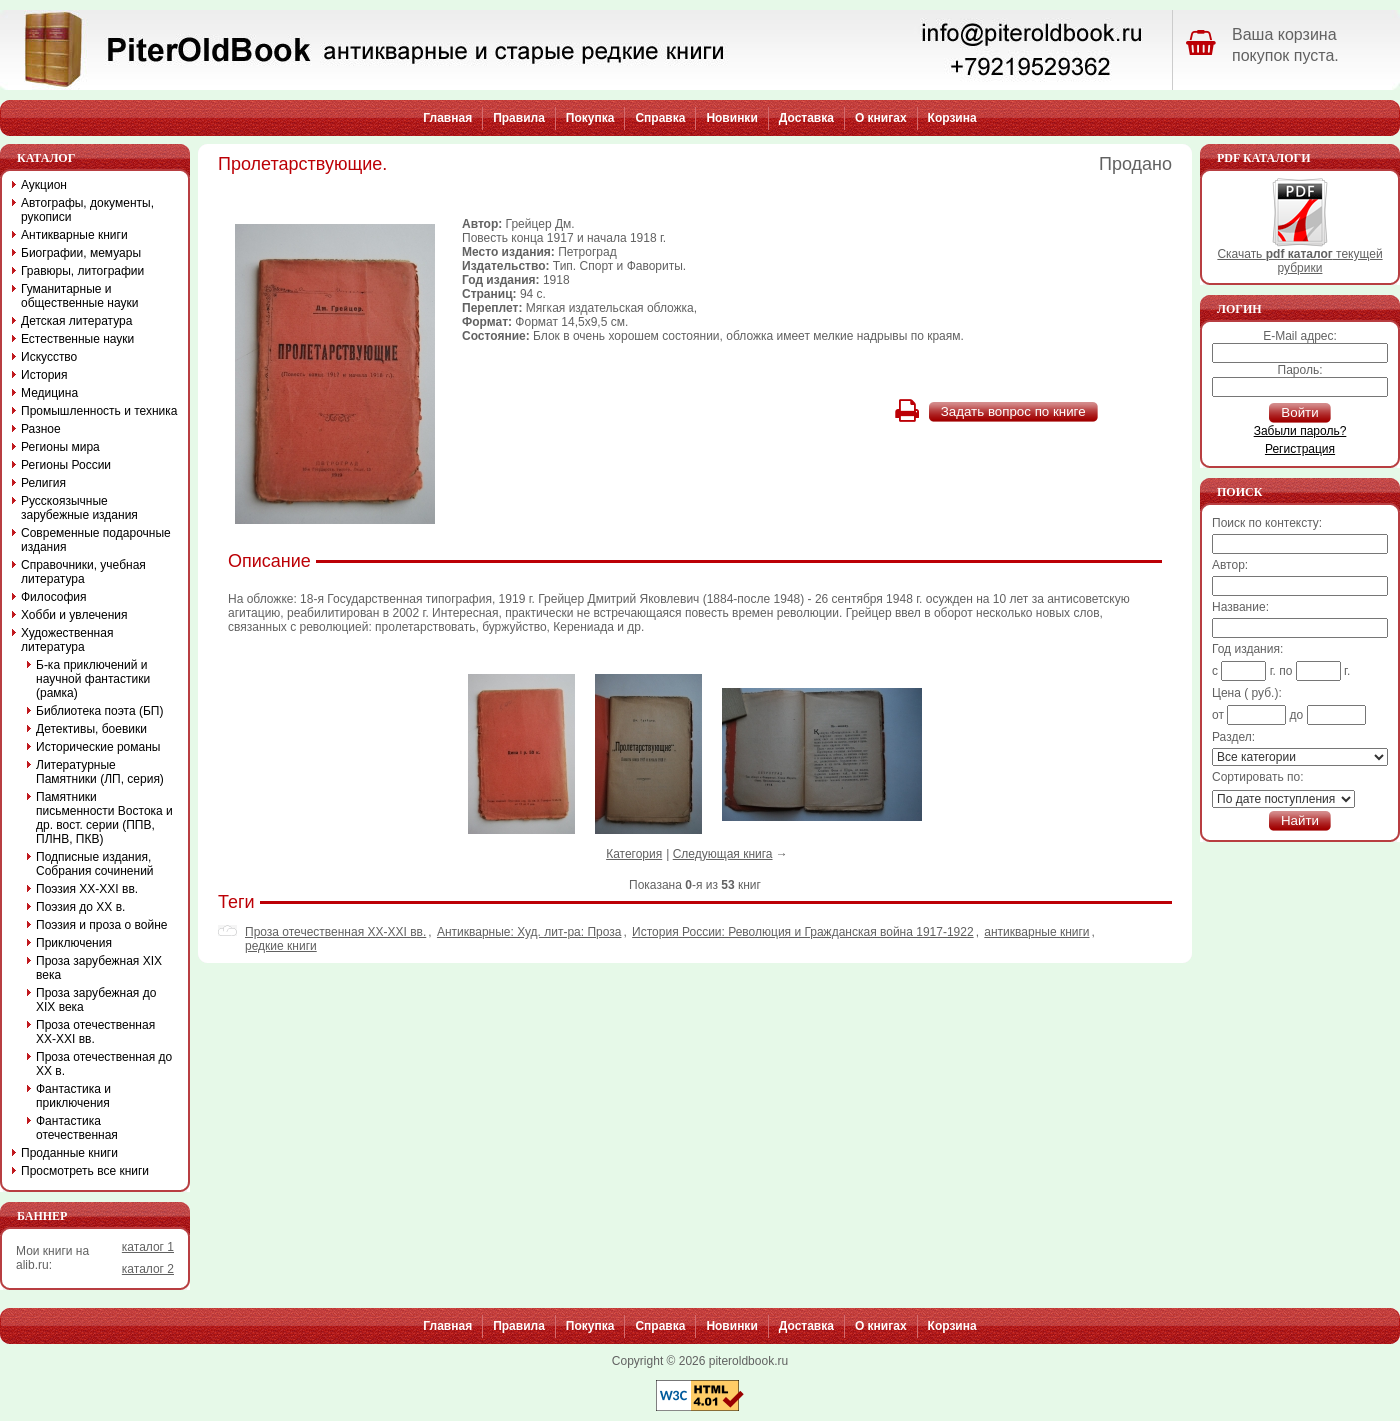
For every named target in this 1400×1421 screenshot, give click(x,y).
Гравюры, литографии (82, 271)
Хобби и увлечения (74, 615)
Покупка (590, 118)
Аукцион (44, 185)
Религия (43, 483)
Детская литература (76, 321)
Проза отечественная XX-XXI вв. (335, 932)
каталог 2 (148, 1269)
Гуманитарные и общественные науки (79, 296)
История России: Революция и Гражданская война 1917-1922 (803, 932)
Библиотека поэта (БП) (99, 711)
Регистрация (1300, 449)
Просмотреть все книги (85, 1171)
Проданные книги (69, 1153)
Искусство (49, 357)
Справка (660, 118)
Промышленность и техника (99, 411)
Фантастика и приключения (73, 1096)
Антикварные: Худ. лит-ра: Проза (529, 932)
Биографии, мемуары (81, 253)
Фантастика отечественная (77, 1128)
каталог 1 (148, 1247)
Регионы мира (60, 447)
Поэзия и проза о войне (102, 925)
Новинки (731, 118)
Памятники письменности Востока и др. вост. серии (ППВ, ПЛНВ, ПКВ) (104, 818)
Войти (1299, 412)
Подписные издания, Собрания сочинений (95, 864)
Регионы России (66, 465)
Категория (634, 854)
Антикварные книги (74, 235)
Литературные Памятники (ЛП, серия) (100, 772)
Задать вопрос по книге (1013, 411)
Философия (54, 597)
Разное (41, 429)
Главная (447, 118)
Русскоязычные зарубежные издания (79, 508)
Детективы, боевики (91, 729)
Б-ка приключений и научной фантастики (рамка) (93, 679)
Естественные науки (77, 339)
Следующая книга (723, 854)
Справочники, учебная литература (83, 572)
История (44, 375)
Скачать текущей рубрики (1299, 255)
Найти (1300, 820)
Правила (519, 118)
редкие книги (281, 946)
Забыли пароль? (1300, 431)
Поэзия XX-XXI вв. (87, 889)
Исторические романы (98, 747)
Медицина (49, 393)
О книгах (881, 118)
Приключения (74, 943)
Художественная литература (67, 640)
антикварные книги (1036, 932)
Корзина (952, 118)
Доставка (806, 118)
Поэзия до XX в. (80, 907)
